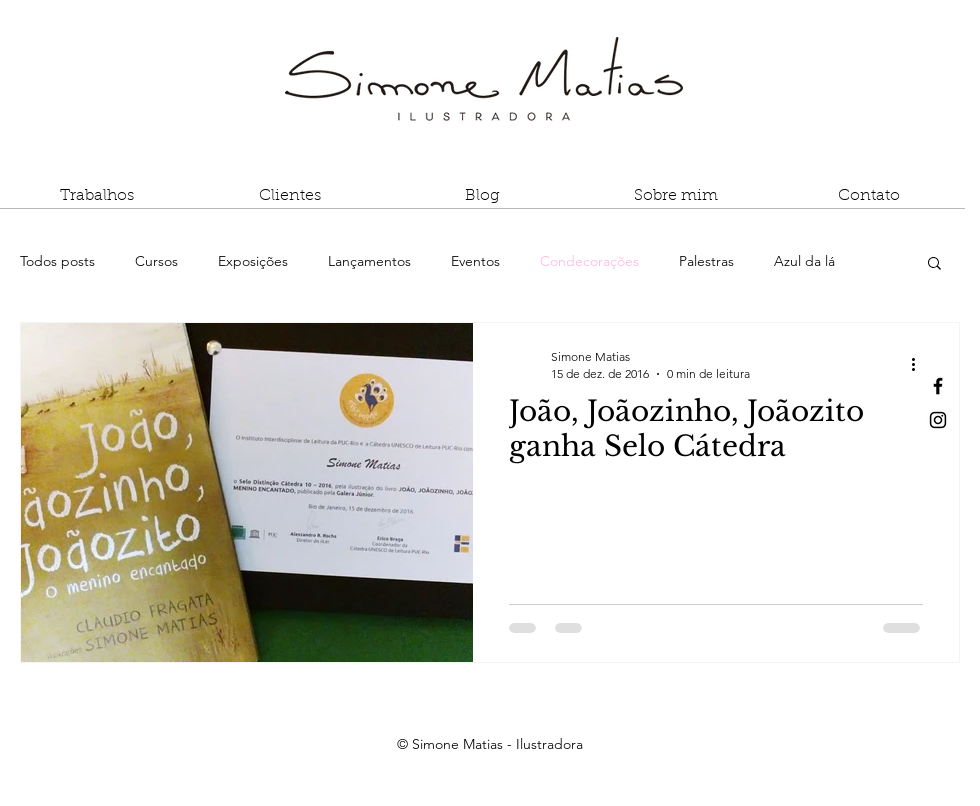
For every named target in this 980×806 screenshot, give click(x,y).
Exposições (253, 261)
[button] (96, 203)
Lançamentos (369, 261)
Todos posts (57, 261)
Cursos (156, 261)
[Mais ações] (920, 364)
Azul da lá (804, 261)
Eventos (475, 261)
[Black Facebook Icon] (938, 386)
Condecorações (589, 261)
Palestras (706, 261)
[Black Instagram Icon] (938, 420)
